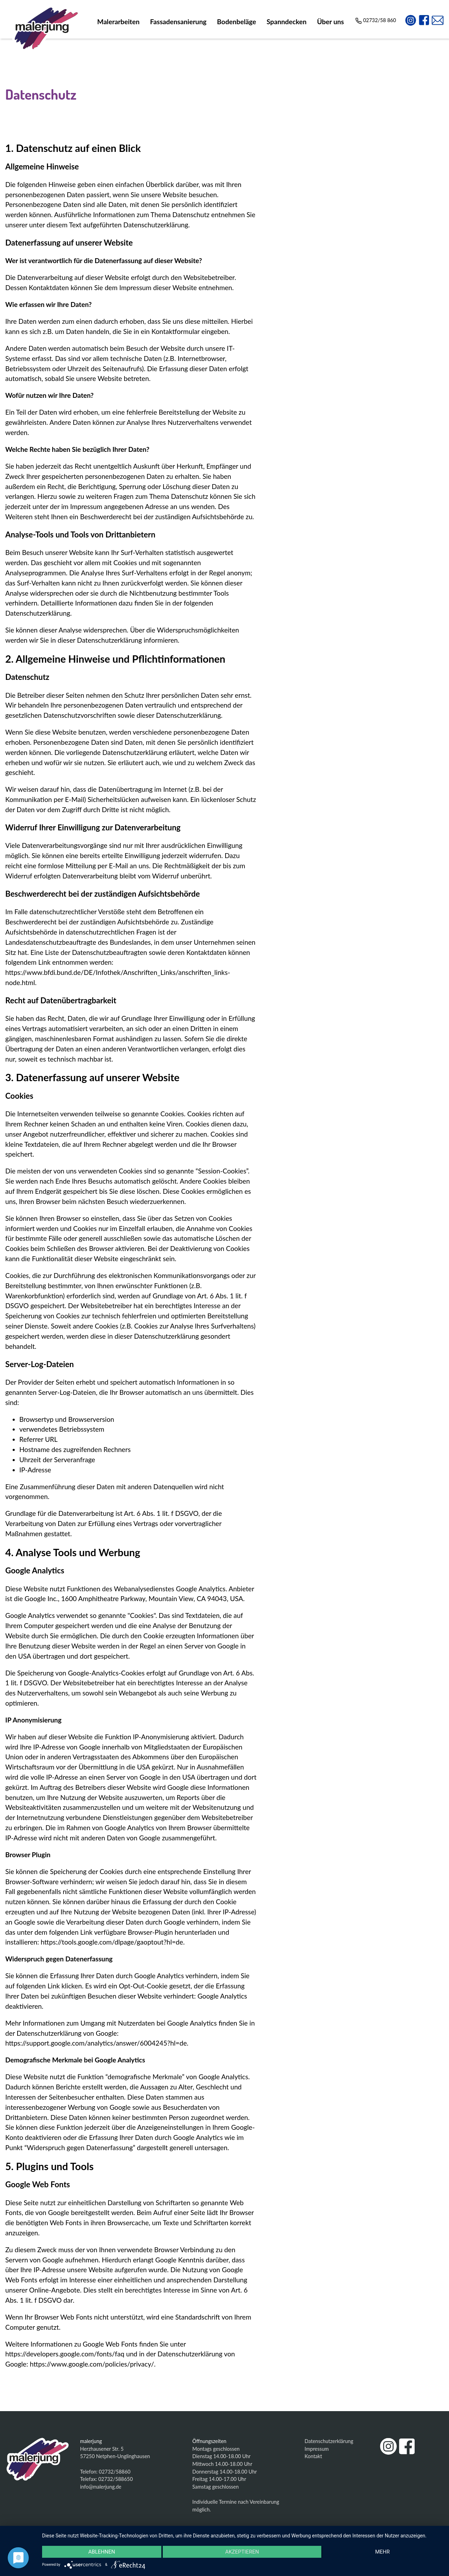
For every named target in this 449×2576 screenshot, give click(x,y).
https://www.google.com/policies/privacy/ (92, 2364)
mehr (382, 2552)
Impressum (316, 2449)
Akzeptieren (242, 2552)
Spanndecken (287, 22)
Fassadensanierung (178, 22)
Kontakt (313, 2456)
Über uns (330, 22)
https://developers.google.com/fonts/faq (65, 2354)
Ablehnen (101, 2552)
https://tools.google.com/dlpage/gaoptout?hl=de (112, 1942)
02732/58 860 (375, 20)
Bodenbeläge (236, 22)
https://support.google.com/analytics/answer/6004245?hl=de (96, 2043)
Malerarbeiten (118, 22)
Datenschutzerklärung (328, 2441)
